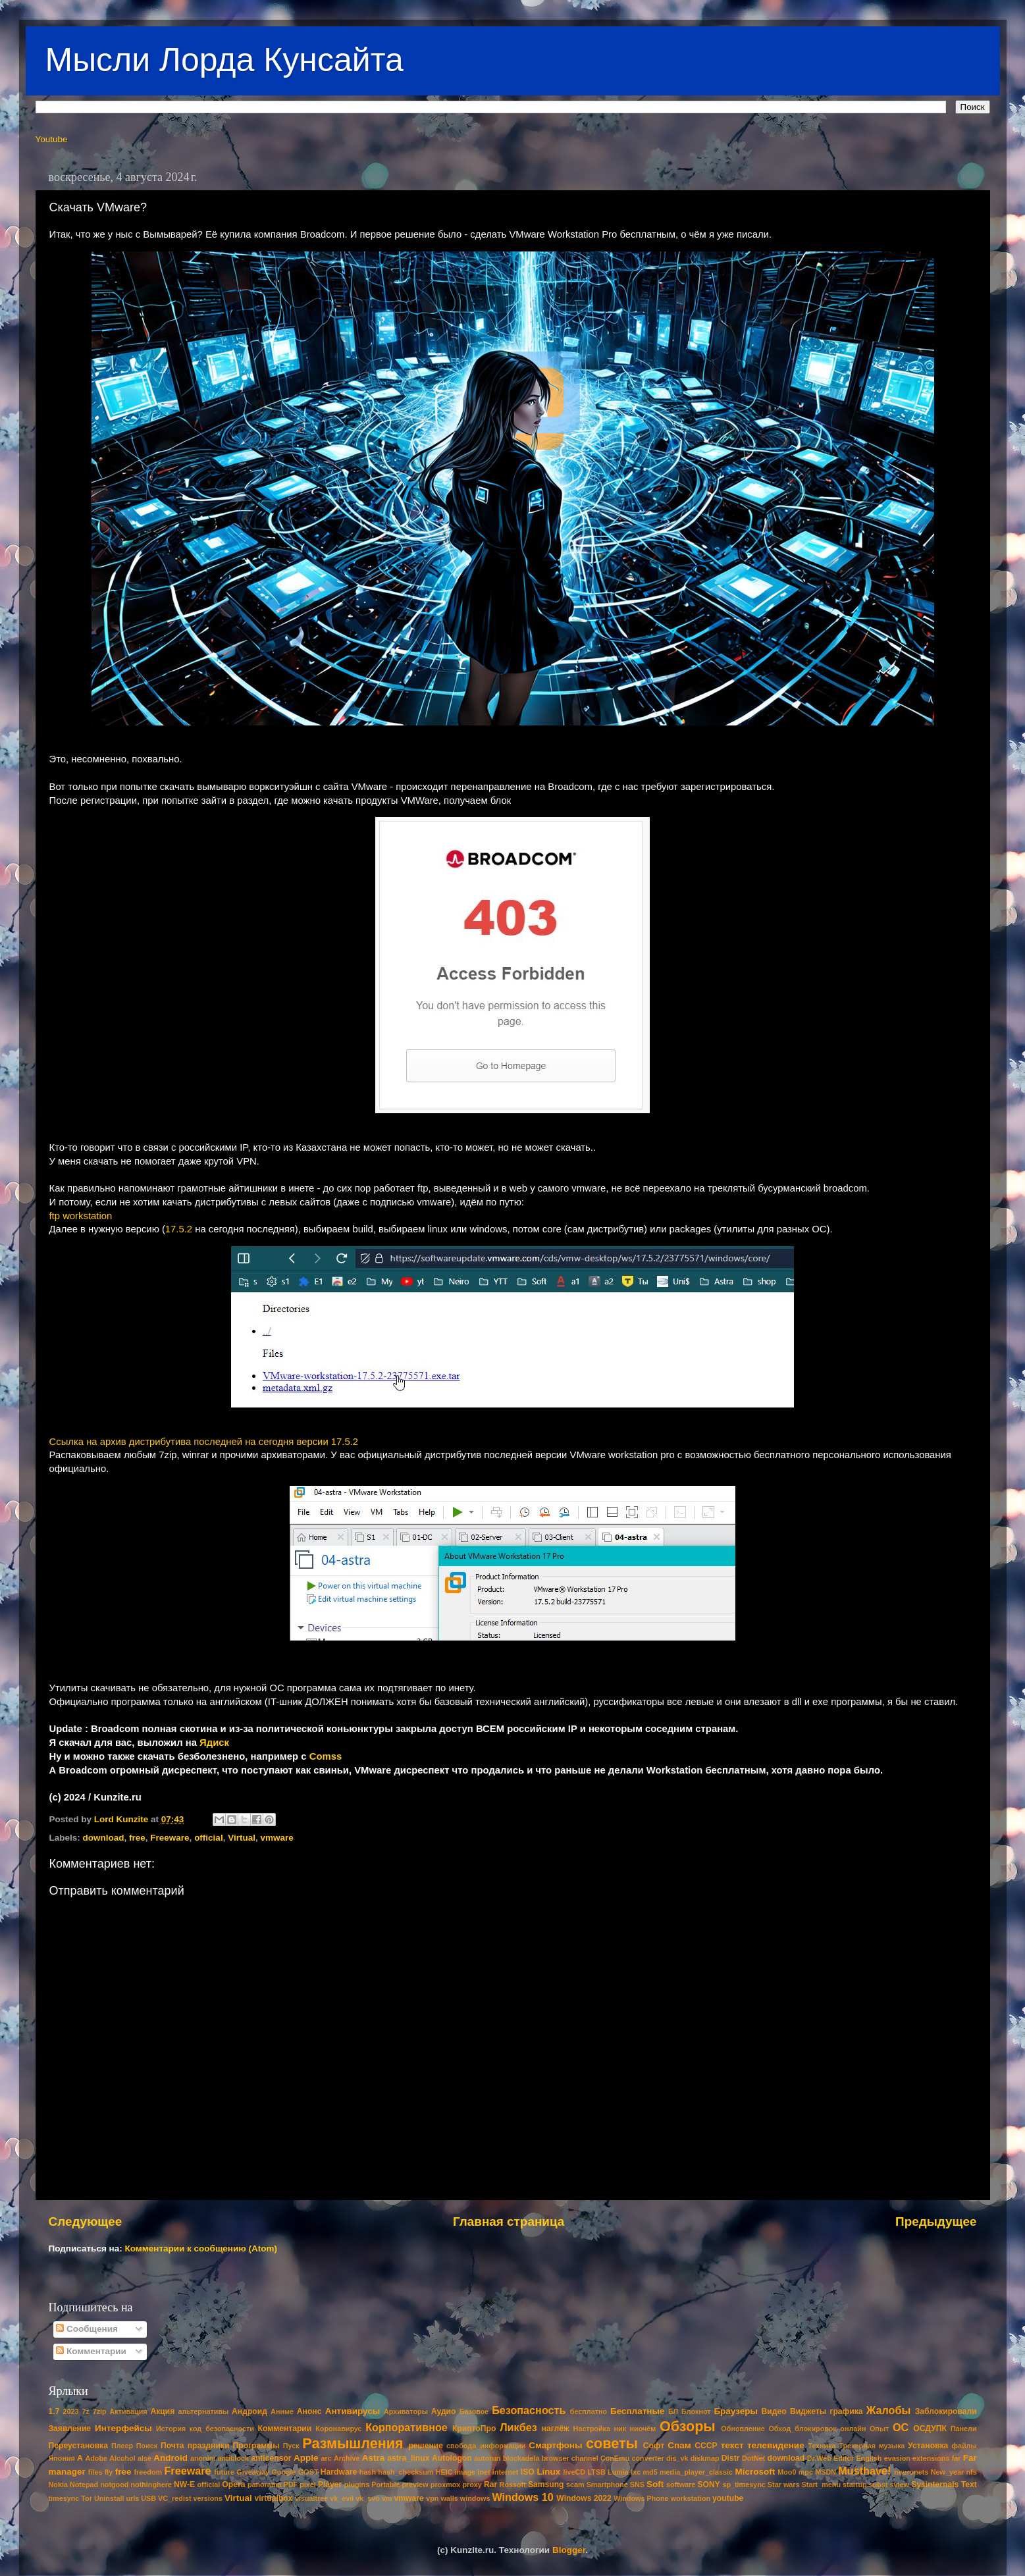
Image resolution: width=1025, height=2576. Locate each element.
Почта (172, 2445)
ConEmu (614, 2458)
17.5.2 (178, 1229)
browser (555, 2458)
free (137, 1838)
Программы (255, 2445)
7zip (100, 2411)
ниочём (643, 2428)
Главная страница (508, 2221)
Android (170, 2458)
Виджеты (808, 2411)
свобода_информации (485, 2446)
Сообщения (87, 2329)
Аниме (282, 2411)
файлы (963, 2446)
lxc (636, 2472)
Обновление (743, 2428)
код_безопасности (222, 2428)
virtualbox (273, 2498)
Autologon (452, 2458)
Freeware (169, 1838)
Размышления (352, 2443)
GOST (308, 2472)
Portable (385, 2484)
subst (878, 2484)
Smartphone (607, 2484)
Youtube (52, 139)
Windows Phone (641, 2498)
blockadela (521, 2458)
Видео (774, 2411)
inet (483, 2472)
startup (855, 2484)
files (95, 2472)
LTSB (596, 2472)
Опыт (879, 2428)
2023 (71, 2411)
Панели (964, 2428)
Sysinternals (935, 2484)
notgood (114, 2484)
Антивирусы (353, 2411)
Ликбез (518, 2427)
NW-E (184, 2484)
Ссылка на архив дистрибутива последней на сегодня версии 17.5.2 (204, 1441)
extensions (930, 2458)
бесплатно (588, 2411)
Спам (679, 2445)
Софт (654, 2445)
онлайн (853, 2428)
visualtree (311, 2498)
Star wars (784, 2484)
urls (133, 2498)
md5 (650, 2472)
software (680, 2484)
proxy (471, 2484)
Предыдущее (935, 2221)
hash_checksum (405, 2472)
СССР (706, 2445)
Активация (128, 2411)
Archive (347, 2458)
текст (732, 2445)
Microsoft (755, 2472)
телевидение (775, 2445)
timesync (64, 2498)
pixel (308, 2484)
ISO (528, 2472)
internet (505, 2472)
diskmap (705, 2458)
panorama (265, 2484)
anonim (202, 2458)
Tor (86, 2498)
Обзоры (688, 2426)
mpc (806, 2472)
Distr (731, 2458)
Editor (843, 2458)
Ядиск (214, 1742)
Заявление (70, 2428)
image (465, 2472)
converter (647, 2458)
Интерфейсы (123, 2428)
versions (208, 2498)
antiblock (233, 2458)
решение (425, 2445)
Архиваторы (406, 2411)
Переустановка (78, 2445)
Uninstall (109, 2498)
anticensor (271, 2458)
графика (845, 2411)
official (208, 1838)
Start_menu (821, 2484)
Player (330, 2484)
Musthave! (864, 2471)
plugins (356, 2484)
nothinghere (150, 2484)
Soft (655, 2484)
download (103, 1838)
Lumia (618, 2472)
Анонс (309, 2411)
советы (612, 2443)
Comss (325, 1756)
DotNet (753, 2458)
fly (109, 2472)
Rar (490, 2484)
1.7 (54, 2411)
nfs (971, 2472)
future (224, 2472)
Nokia (58, 2484)
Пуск (291, 2446)
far (956, 2458)
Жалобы (888, 2410)
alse (144, 2458)
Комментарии (91, 2351)
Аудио (443, 2411)
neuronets (911, 2472)
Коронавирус (338, 2428)
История (171, 2428)
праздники (209, 2445)
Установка (928, 2445)
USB (148, 2498)
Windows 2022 (584, 2498)
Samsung (546, 2484)
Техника (822, 2446)
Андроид (249, 2411)
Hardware (339, 2472)
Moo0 (786, 2472)
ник (620, 2428)
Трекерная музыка (872, 2446)
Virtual (241, 1838)
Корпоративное (406, 2427)
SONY (709, 2484)
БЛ (673, 2411)
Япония (62, 2458)
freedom (148, 2472)
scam (575, 2484)
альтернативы (203, 2411)
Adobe (96, 2458)
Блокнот (696, 2411)
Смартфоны (555, 2445)
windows (475, 2498)
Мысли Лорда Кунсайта (224, 59)
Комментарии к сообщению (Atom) (200, 2248)
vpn (432, 2498)
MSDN (825, 2472)
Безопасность (528, 2410)
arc (326, 2458)
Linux (548, 2472)
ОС (900, 2427)
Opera (233, 2484)
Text (969, 2484)
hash (367, 2472)
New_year (947, 2472)
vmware (276, 1838)
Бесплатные (637, 2411)
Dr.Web (819, 2458)
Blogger (568, 2550)
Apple (306, 2458)
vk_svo (367, 2498)
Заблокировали (946, 2411)
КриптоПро (474, 2428)
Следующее (85, 2221)
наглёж (555, 2428)
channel (584, 2458)
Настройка (591, 2428)
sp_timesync (743, 2484)
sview (899, 2484)
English (868, 2458)
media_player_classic (696, 2472)
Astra (373, 2458)
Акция (162, 2411)
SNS (637, 2484)
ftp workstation (81, 1216)
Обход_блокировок (802, 2428)
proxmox (446, 2484)
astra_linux (408, 2458)
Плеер (122, 2446)
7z (85, 2411)
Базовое (474, 2411)
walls (449, 2498)
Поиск (146, 2446)
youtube (727, 2498)
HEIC (444, 2472)
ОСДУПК (930, 2428)
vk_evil (342, 2498)
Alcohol (122, 2458)
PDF (291, 2484)
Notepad (84, 2484)
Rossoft (513, 2484)
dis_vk (677, 2458)
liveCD (574, 2472)
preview (415, 2484)
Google (283, 2472)
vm (387, 2498)
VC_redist (174, 2498)
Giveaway (252, 2472)
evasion (897, 2458)
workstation (691, 2498)
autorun (487, 2458)
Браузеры (736, 2411)
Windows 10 (522, 2497)
